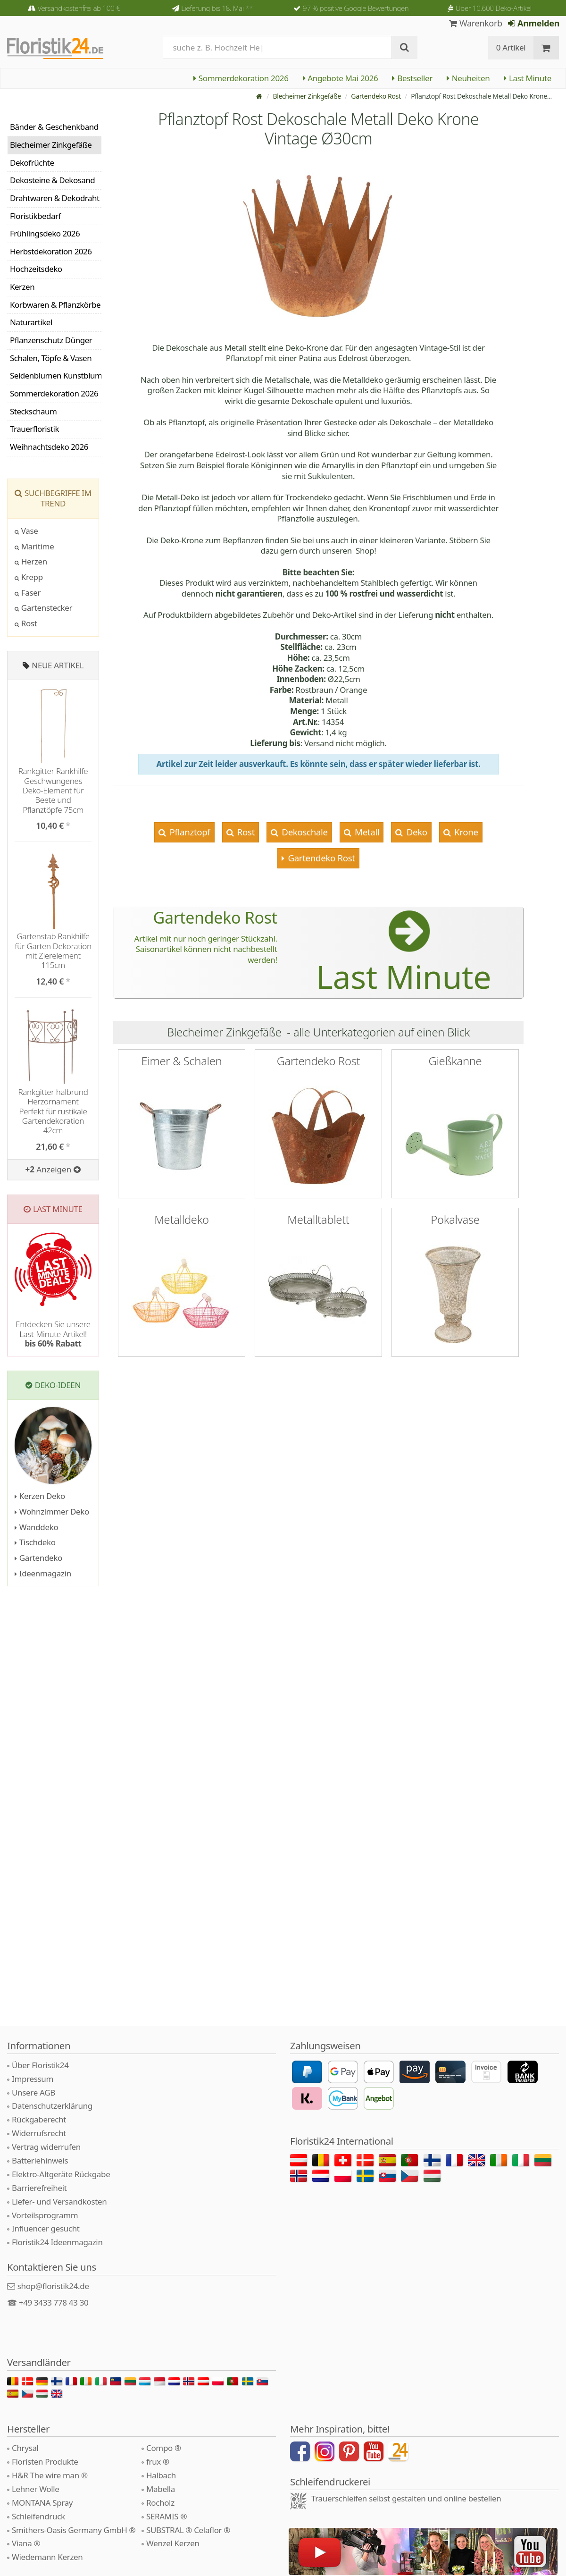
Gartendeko (38, 1557)
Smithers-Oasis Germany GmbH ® (73, 2530)
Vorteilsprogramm (45, 2215)
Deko (415, 832)
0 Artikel (511, 47)
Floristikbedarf (35, 215)
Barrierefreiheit (39, 2187)
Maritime (34, 546)
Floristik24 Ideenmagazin (57, 2242)
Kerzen (22, 286)
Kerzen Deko (40, 1495)
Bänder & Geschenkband (54, 126)
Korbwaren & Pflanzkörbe (55, 304)
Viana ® (26, 2543)
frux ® (157, 2461)
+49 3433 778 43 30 (54, 2302)
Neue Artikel (57, 665)
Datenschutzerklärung (52, 2105)
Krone (465, 832)
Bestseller (412, 78)
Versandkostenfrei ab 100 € (78, 8)
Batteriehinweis (40, 2160)
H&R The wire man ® (50, 2475)
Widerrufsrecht (39, 2133)
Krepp (29, 577)
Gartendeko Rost (375, 96)
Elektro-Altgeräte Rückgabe (61, 2174)
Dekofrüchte (32, 162)
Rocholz (160, 2502)
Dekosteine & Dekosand (52, 180)
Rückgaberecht (39, 2119)
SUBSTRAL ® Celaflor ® (188, 2530)
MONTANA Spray (42, 2502)
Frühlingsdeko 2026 (45, 233)
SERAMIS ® (166, 2516)
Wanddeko (36, 1527)
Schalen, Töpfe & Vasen (51, 358)
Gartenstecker (43, 607)
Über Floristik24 (40, 2065)
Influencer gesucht (46, 2228)
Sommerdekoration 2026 (241, 78)
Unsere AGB (33, 2092)
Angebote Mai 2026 (340, 78)
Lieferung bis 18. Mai (217, 8)
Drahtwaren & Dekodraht (55, 198)
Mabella (160, 2488)
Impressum (32, 2078)
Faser (28, 592)
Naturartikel (31, 322)
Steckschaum (33, 411)
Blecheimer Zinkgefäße (307, 96)
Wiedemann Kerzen (47, 2556)
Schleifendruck (38, 2516)
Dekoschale (304, 832)
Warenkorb (475, 23)
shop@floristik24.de (53, 2286)
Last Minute (527, 78)
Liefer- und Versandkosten (59, 2201)
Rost (245, 832)
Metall (366, 832)
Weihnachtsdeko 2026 (49, 446)
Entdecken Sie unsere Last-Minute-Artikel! (53, 1334)
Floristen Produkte (45, 2461)
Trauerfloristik (34, 428)
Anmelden (533, 23)
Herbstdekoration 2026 (51, 251)
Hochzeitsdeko (36, 268)
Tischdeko (35, 1542)
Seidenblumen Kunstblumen (55, 375)
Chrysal (25, 2447)
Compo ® (163, 2447)
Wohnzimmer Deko (52, 1511)
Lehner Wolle (35, 2488)
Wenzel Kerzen (173, 2543)
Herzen (31, 561)
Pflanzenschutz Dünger (51, 340)
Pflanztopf (188, 832)
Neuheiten (468, 78)
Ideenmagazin (43, 1573)
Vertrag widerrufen (46, 2146)
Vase (26, 530)
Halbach (161, 2475)
